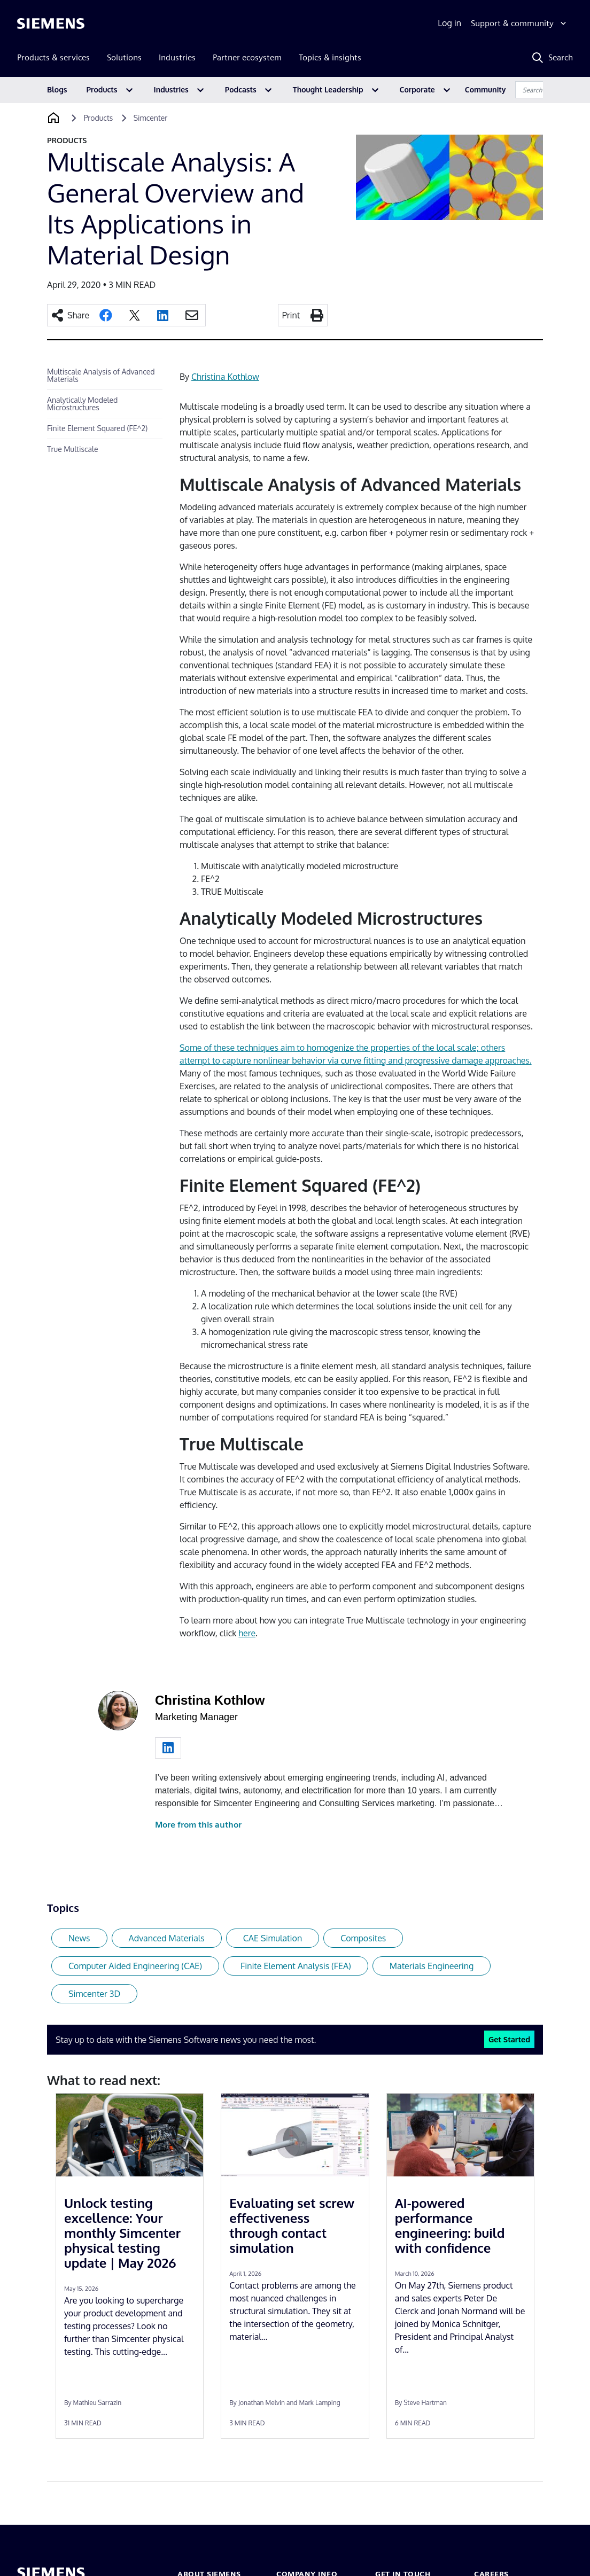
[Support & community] (520, 23)
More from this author (198, 1825)
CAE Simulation (272, 1938)
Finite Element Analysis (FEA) (295, 1966)
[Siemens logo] (50, 23)
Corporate (417, 89)
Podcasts (241, 89)
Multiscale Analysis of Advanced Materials (101, 375)
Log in (449, 23)
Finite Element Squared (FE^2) (97, 428)
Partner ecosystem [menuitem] (247, 57)
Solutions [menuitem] (124, 57)
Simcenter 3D (94, 1993)
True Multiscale (72, 449)
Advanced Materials (167, 1938)
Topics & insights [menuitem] (330, 57)
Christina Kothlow (225, 376)
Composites (363, 1938)
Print (291, 315)
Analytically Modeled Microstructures (82, 403)
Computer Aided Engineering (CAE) (135, 1966)
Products (102, 89)
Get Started (509, 2039)
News (79, 1938)
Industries (171, 89)
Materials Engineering (432, 1966)
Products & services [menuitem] (53, 57)
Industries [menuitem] (177, 57)
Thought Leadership (328, 89)
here (246, 1633)
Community (485, 89)
